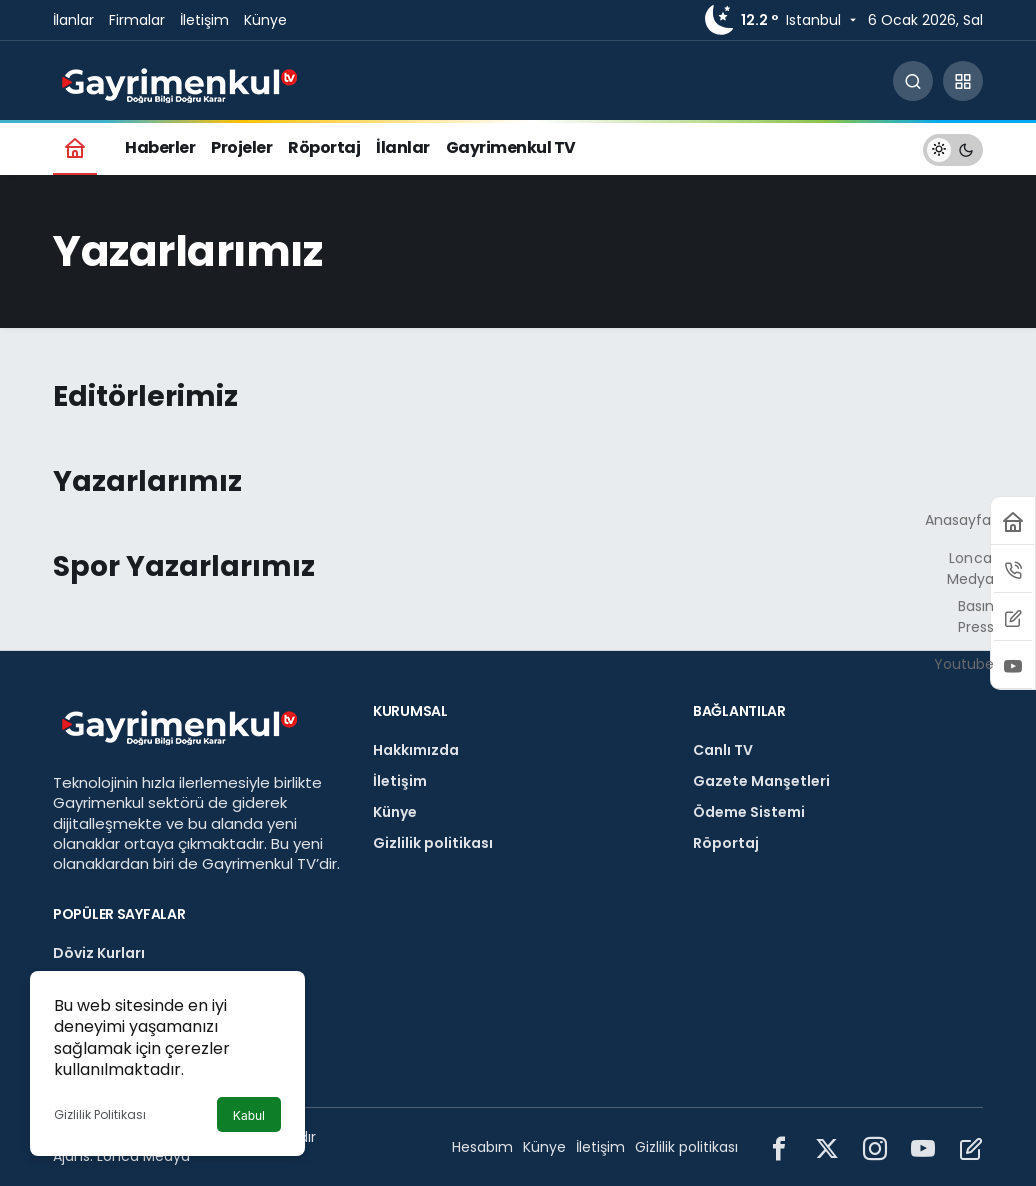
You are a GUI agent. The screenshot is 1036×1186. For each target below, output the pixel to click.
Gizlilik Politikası (100, 1114)
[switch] (953, 147)
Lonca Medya (143, 1156)
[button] (963, 81)
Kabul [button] (249, 1115)
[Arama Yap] (913, 81)
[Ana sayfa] (75, 147)
